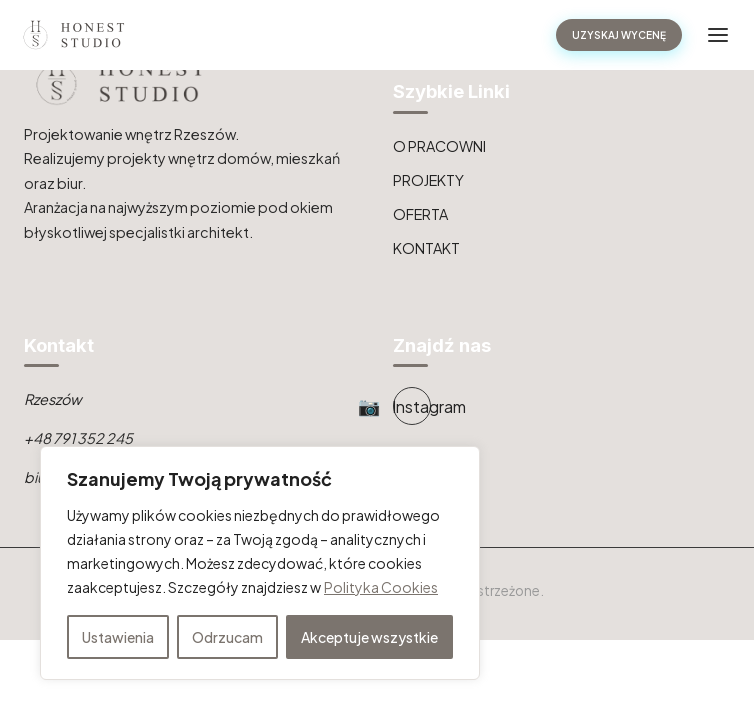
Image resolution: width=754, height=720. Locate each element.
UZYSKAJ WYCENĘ (619, 35)
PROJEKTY (428, 180)
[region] (260, 563)
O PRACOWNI (439, 146)
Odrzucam (227, 637)
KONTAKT (426, 248)
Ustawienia (118, 637)
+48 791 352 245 (78, 438)
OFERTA (420, 214)
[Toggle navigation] (718, 35)
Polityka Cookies (381, 587)
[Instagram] (412, 406)
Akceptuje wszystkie (369, 637)
